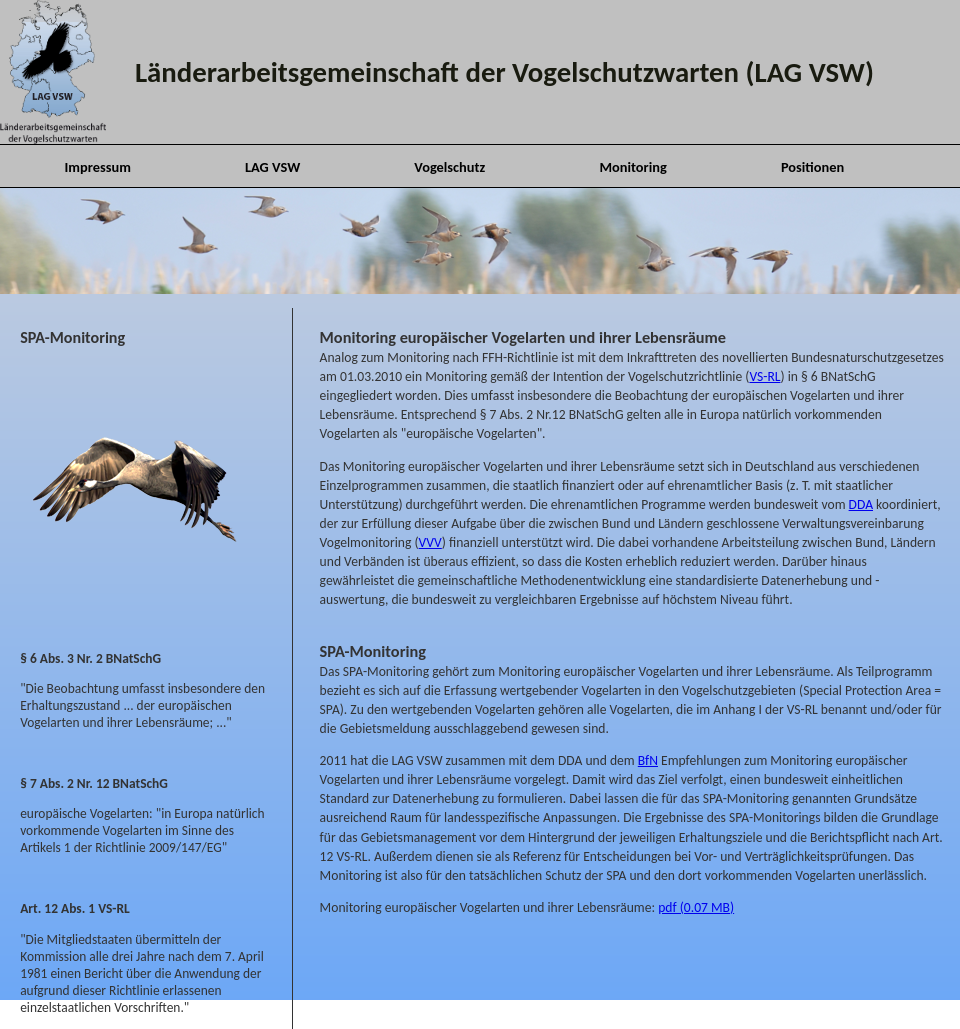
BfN (648, 760)
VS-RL (764, 376)
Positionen (812, 167)
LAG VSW (272, 167)
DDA (861, 504)
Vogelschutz (449, 167)
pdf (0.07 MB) (696, 907)
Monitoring (632, 167)
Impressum (97, 167)
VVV (430, 542)
